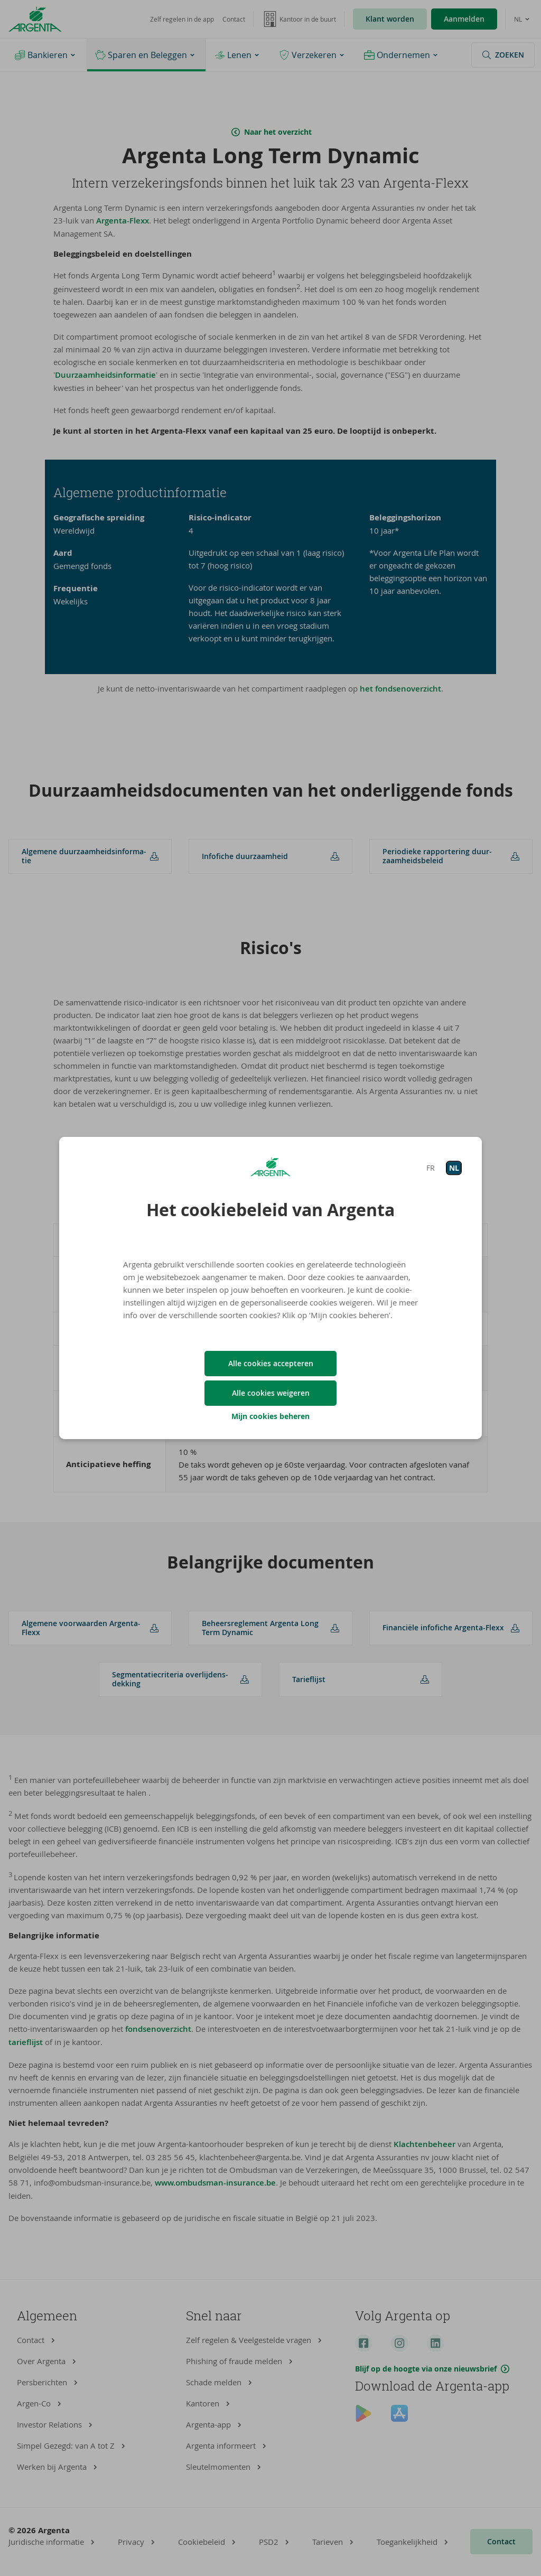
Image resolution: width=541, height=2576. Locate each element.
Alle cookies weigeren (271, 1393)
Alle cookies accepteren (270, 1363)
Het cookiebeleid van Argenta (270, 1209)
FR (430, 1168)
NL (454, 1168)
